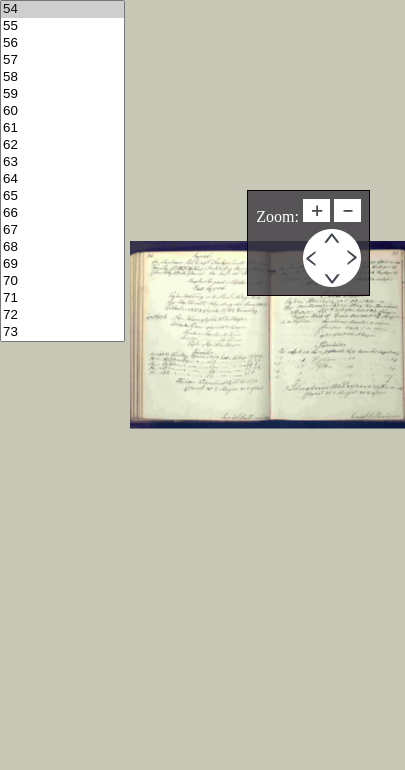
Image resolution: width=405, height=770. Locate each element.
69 (62, 264)
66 (62, 213)
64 (62, 179)
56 (62, 43)
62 (62, 145)
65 (62, 196)
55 (62, 26)
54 (62, 9)
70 (62, 281)
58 (62, 77)
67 (62, 230)
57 (62, 60)
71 (62, 298)
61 (62, 128)
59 (62, 94)
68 (62, 247)
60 (62, 111)
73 (62, 332)
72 (62, 315)
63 (62, 162)
